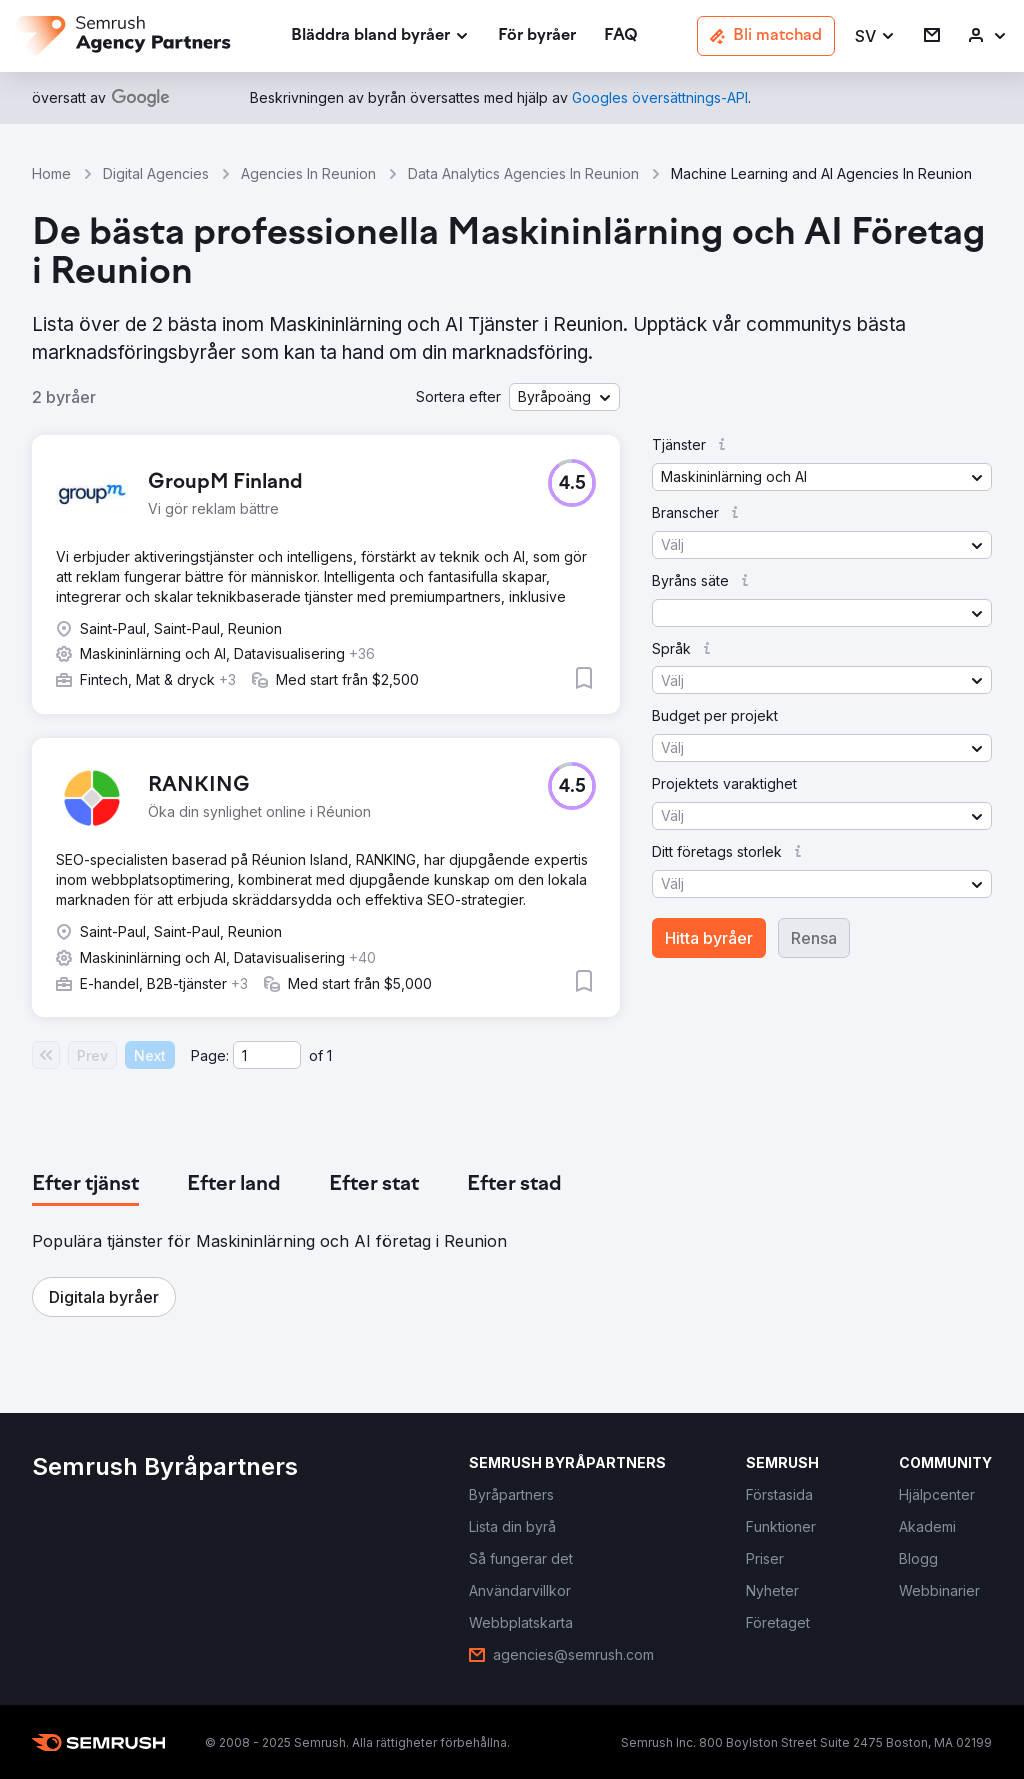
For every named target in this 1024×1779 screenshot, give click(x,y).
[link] (537, 36)
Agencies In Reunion (308, 173)
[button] (875, 36)
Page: (210, 1055)
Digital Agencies (156, 173)
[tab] (85, 1185)
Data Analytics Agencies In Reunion (523, 173)
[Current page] (267, 1055)
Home (51, 173)
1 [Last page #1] (329, 1055)
